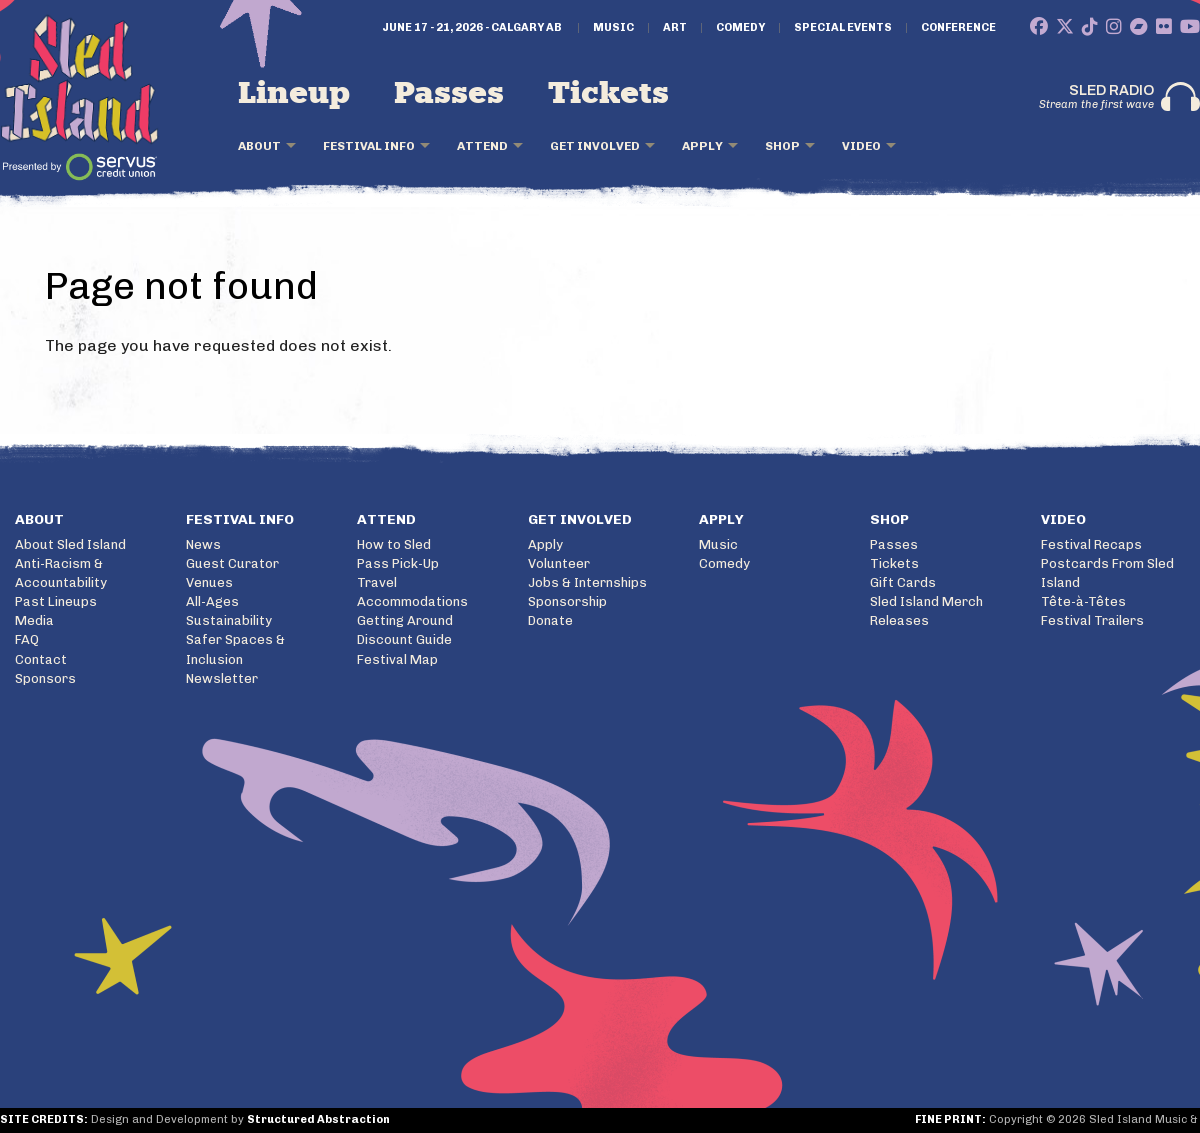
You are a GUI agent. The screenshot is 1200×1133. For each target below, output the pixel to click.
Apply (702, 146)
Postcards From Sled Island (1107, 573)
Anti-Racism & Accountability (61, 573)
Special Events (843, 28)
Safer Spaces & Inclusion (235, 649)
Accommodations (412, 601)
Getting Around (405, 620)
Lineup (294, 94)
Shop (782, 146)
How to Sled (394, 544)
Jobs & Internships (587, 582)
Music (613, 28)
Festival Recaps (1091, 544)
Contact (41, 659)
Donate (550, 620)
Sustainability (229, 620)
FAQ (27, 639)
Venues (209, 582)
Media (34, 620)
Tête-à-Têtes (1083, 601)
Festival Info (369, 146)
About (259, 146)
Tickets (608, 94)
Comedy (740, 28)
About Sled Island (70, 544)
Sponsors (45, 678)
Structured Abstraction (318, 1119)
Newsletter (222, 678)
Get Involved (595, 146)
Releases (899, 620)
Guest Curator (232, 563)
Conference (958, 28)
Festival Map (397, 659)
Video (861, 146)
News (203, 544)
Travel (377, 582)
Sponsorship (567, 601)
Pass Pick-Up (398, 563)
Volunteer (559, 563)
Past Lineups (56, 601)
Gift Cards (903, 582)
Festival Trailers (1092, 620)
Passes (449, 94)
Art (675, 28)
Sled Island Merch (926, 601)
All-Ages (212, 601)
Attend (482, 146)
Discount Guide (404, 639)
